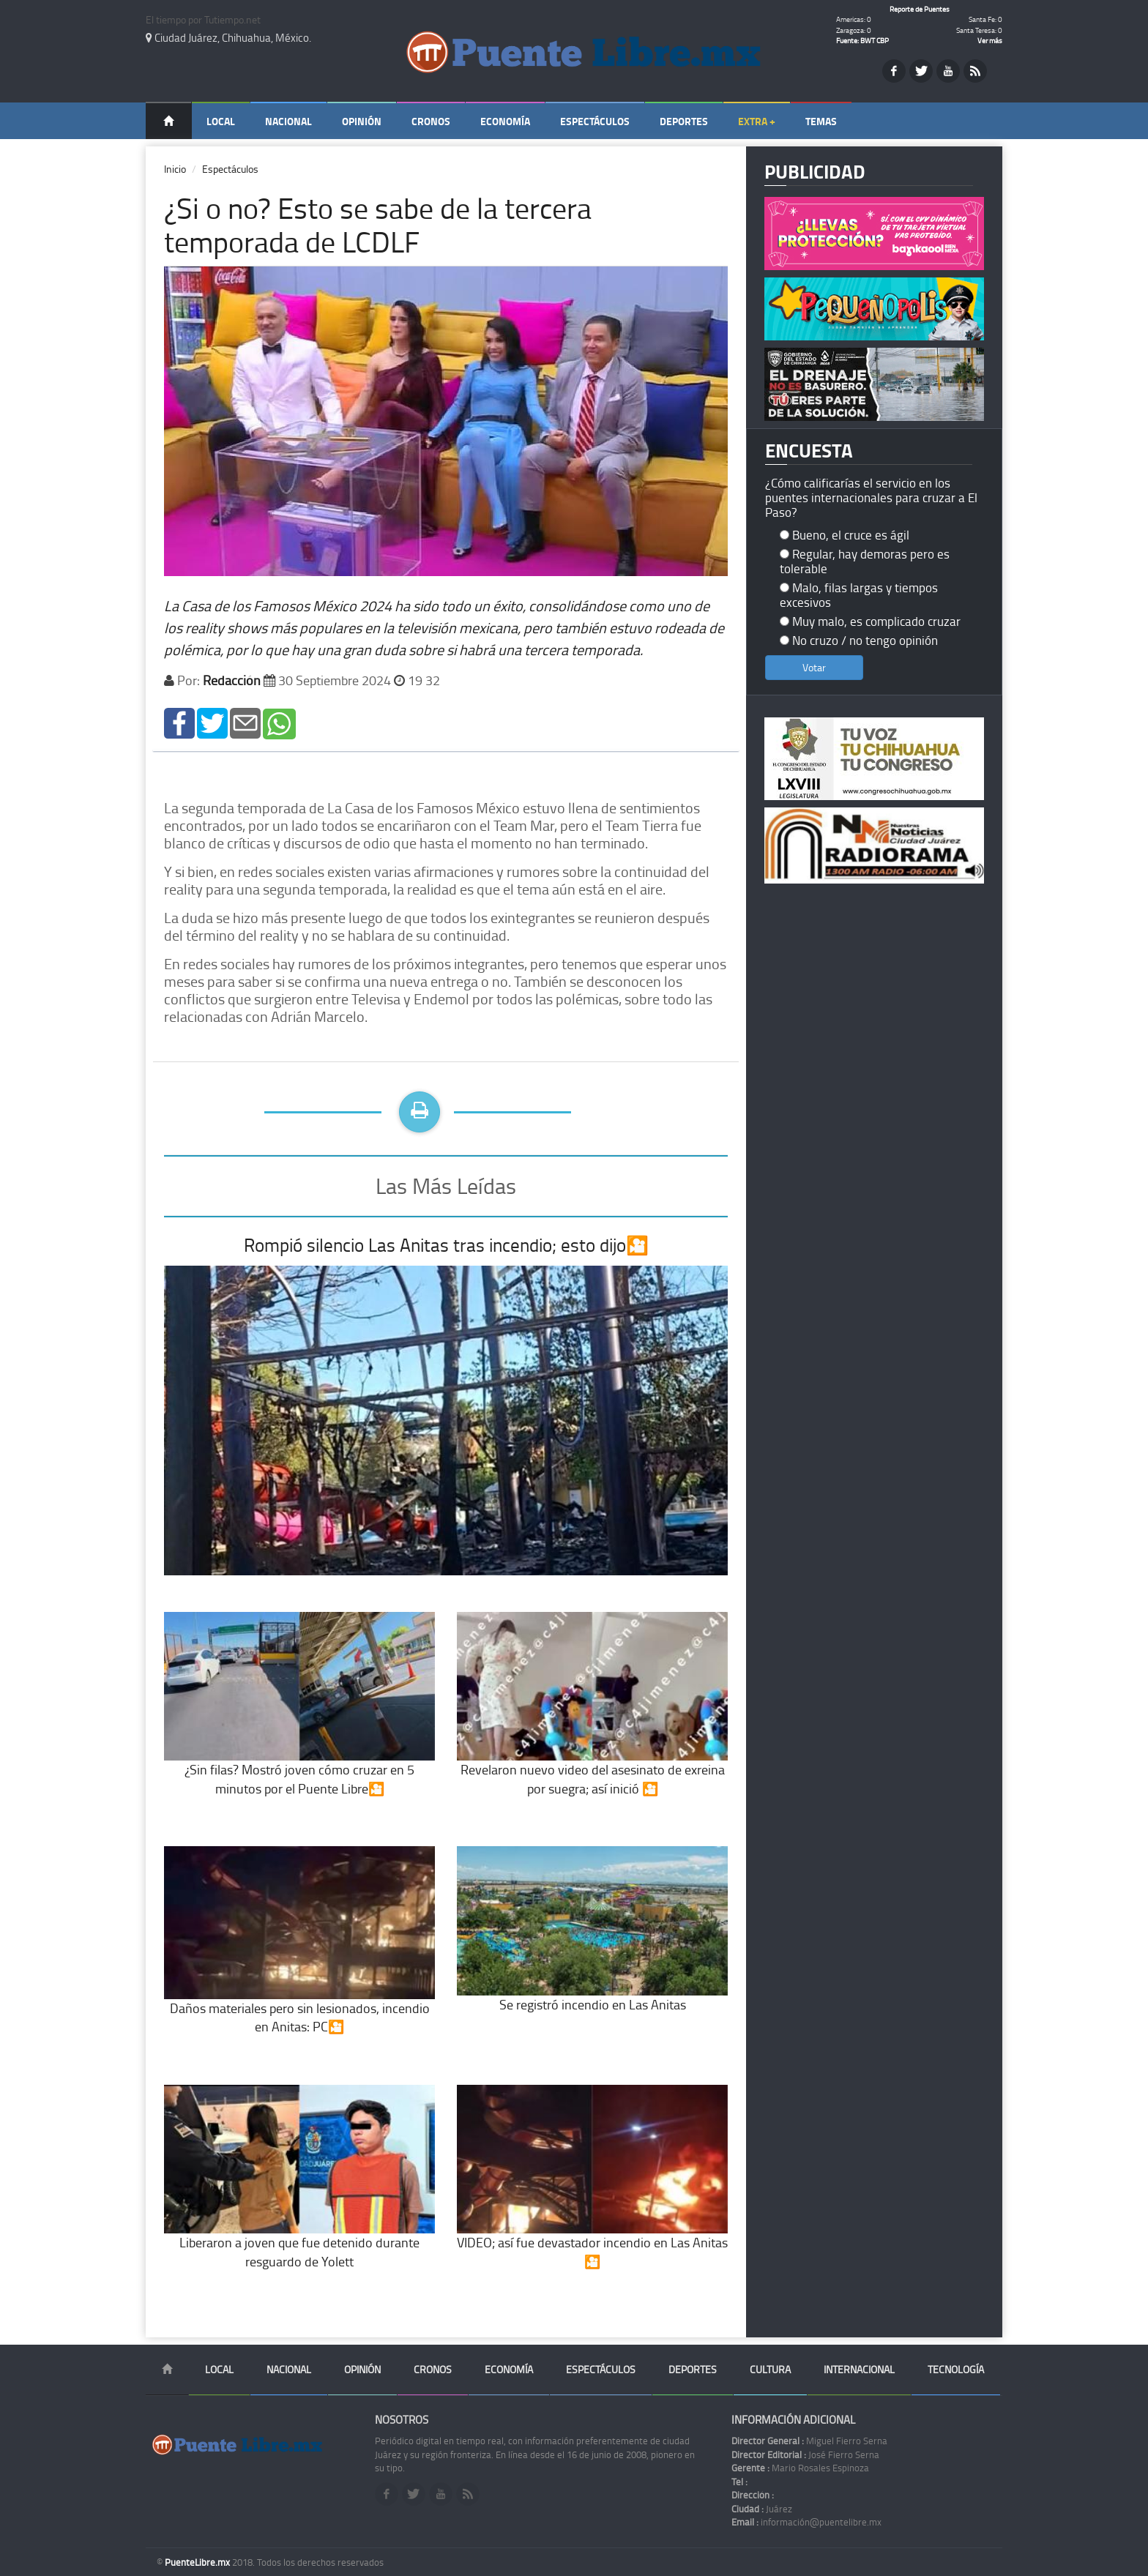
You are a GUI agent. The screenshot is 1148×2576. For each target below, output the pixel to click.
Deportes (684, 121)
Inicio (175, 169)
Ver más (989, 40)
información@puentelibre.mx (806, 2521)
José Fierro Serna (805, 2454)
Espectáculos (595, 121)
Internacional (859, 2369)
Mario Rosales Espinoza (800, 2467)
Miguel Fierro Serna (809, 2440)
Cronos (430, 121)
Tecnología (956, 2369)
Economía (505, 121)
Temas (821, 121)
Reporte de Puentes (920, 9)
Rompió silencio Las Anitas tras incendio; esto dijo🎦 (446, 1245)
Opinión (361, 121)
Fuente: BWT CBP (862, 40)
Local (220, 121)
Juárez (761, 2508)
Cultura (770, 2369)
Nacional (288, 121)
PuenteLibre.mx (198, 2562)
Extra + (756, 121)
